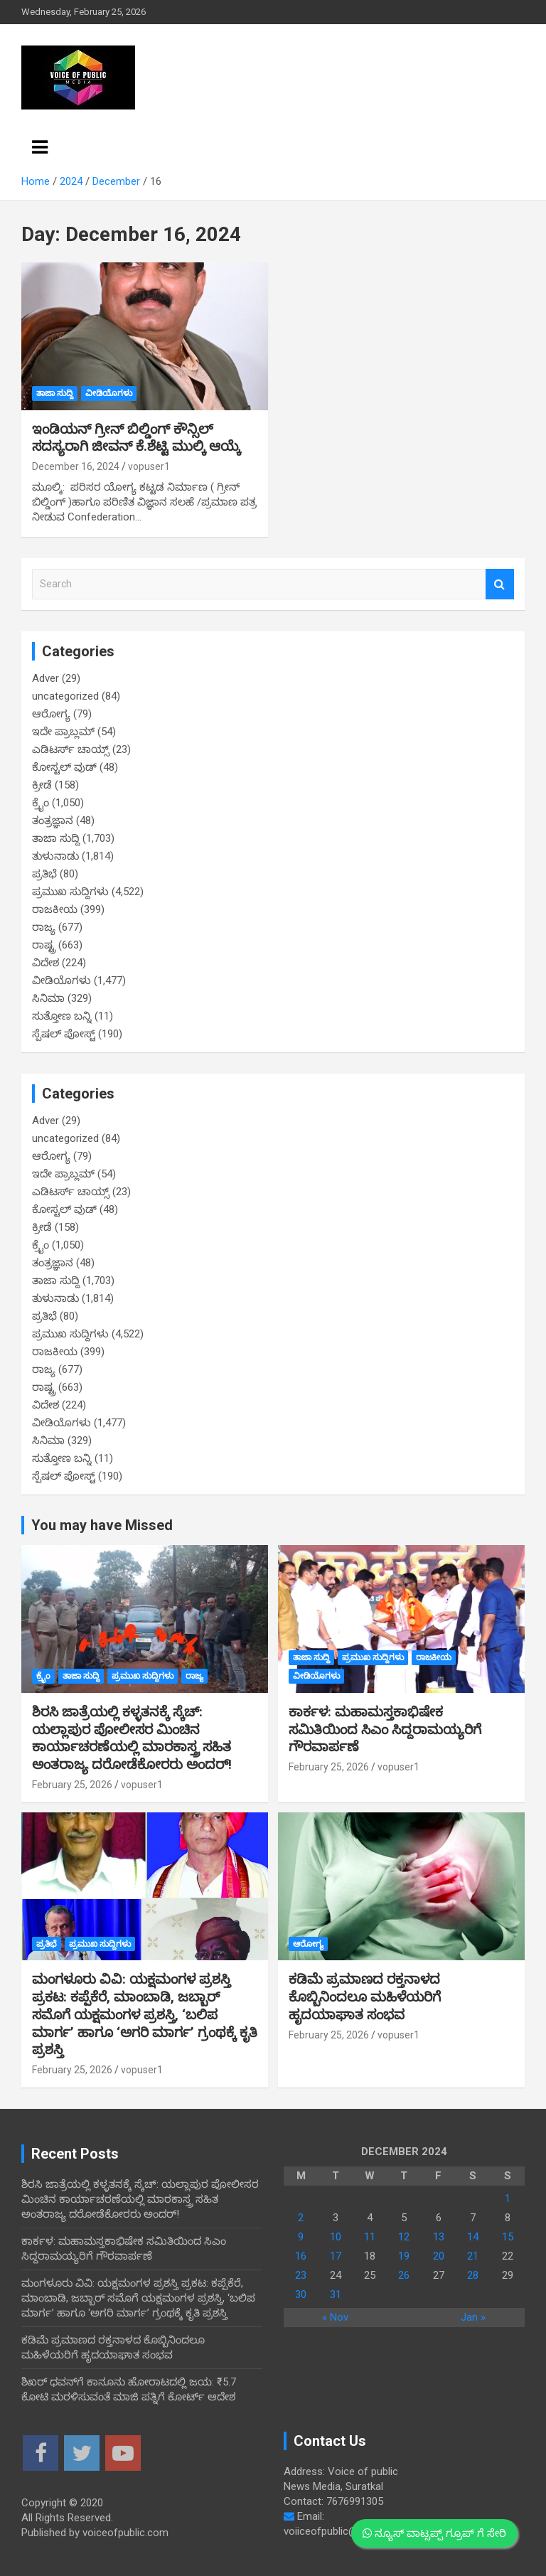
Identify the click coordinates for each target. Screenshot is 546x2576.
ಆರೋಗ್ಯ (51, 713)
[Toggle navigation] (39, 147)
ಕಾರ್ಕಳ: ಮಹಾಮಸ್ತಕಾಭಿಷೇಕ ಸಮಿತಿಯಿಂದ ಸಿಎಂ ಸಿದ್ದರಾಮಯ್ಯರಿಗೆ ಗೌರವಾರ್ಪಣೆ (385, 1729)
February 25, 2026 (72, 1784)
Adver (45, 678)
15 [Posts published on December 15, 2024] (507, 2236)
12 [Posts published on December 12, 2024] (404, 2236)
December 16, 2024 (75, 466)
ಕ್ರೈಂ (40, 802)
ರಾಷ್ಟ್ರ (43, 945)
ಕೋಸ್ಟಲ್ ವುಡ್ (64, 767)
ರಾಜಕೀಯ (54, 909)
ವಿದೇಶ (45, 962)
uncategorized (65, 696)
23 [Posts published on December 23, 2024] (300, 2275)
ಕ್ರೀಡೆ (42, 785)
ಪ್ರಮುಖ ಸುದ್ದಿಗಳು (70, 891)
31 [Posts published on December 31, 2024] (335, 2294)
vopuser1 (149, 466)
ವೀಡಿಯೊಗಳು (108, 393)
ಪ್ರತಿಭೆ (44, 873)
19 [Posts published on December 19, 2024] (404, 2256)
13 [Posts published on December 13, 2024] (438, 2236)
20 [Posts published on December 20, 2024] (438, 2256)
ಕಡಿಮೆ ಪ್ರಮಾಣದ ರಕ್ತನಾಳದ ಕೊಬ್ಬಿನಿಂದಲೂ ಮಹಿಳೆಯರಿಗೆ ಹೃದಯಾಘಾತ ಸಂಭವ (365, 1996)
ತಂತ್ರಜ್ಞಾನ (52, 820)
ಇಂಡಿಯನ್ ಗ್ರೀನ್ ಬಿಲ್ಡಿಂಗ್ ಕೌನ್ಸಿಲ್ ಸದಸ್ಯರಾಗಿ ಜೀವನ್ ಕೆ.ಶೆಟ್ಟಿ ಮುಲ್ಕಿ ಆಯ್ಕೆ (136, 438)
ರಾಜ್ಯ (43, 927)
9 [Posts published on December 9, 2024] (301, 2236)
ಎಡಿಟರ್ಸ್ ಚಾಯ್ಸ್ (70, 749)
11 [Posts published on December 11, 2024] (369, 2236)
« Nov (335, 2317)
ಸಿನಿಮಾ (48, 998)
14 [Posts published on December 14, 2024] (472, 2236)
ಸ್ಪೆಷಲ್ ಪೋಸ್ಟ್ (63, 1033)
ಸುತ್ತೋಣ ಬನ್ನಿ (62, 1016)
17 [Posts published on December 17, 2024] (335, 2256)
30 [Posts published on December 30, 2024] (300, 2294)
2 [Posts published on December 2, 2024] (301, 2217)
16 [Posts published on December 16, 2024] (300, 2256)
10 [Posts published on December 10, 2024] (335, 2236)
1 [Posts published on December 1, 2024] (507, 2198)
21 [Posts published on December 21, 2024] (472, 2256)
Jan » (473, 2317)
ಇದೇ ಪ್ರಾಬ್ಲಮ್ (63, 731)
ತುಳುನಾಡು (55, 856)
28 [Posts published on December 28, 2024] (472, 2275)
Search (500, 584)
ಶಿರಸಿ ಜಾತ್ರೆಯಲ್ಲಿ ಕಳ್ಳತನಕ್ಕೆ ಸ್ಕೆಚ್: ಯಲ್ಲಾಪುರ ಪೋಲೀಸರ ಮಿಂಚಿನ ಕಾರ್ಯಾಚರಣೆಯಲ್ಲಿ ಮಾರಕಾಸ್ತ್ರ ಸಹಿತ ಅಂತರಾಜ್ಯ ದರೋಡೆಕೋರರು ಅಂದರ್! (132, 1738)
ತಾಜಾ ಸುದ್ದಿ (54, 393)
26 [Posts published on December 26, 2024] (404, 2275)
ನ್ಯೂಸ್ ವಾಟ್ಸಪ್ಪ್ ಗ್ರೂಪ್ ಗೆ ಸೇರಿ (434, 2533)
